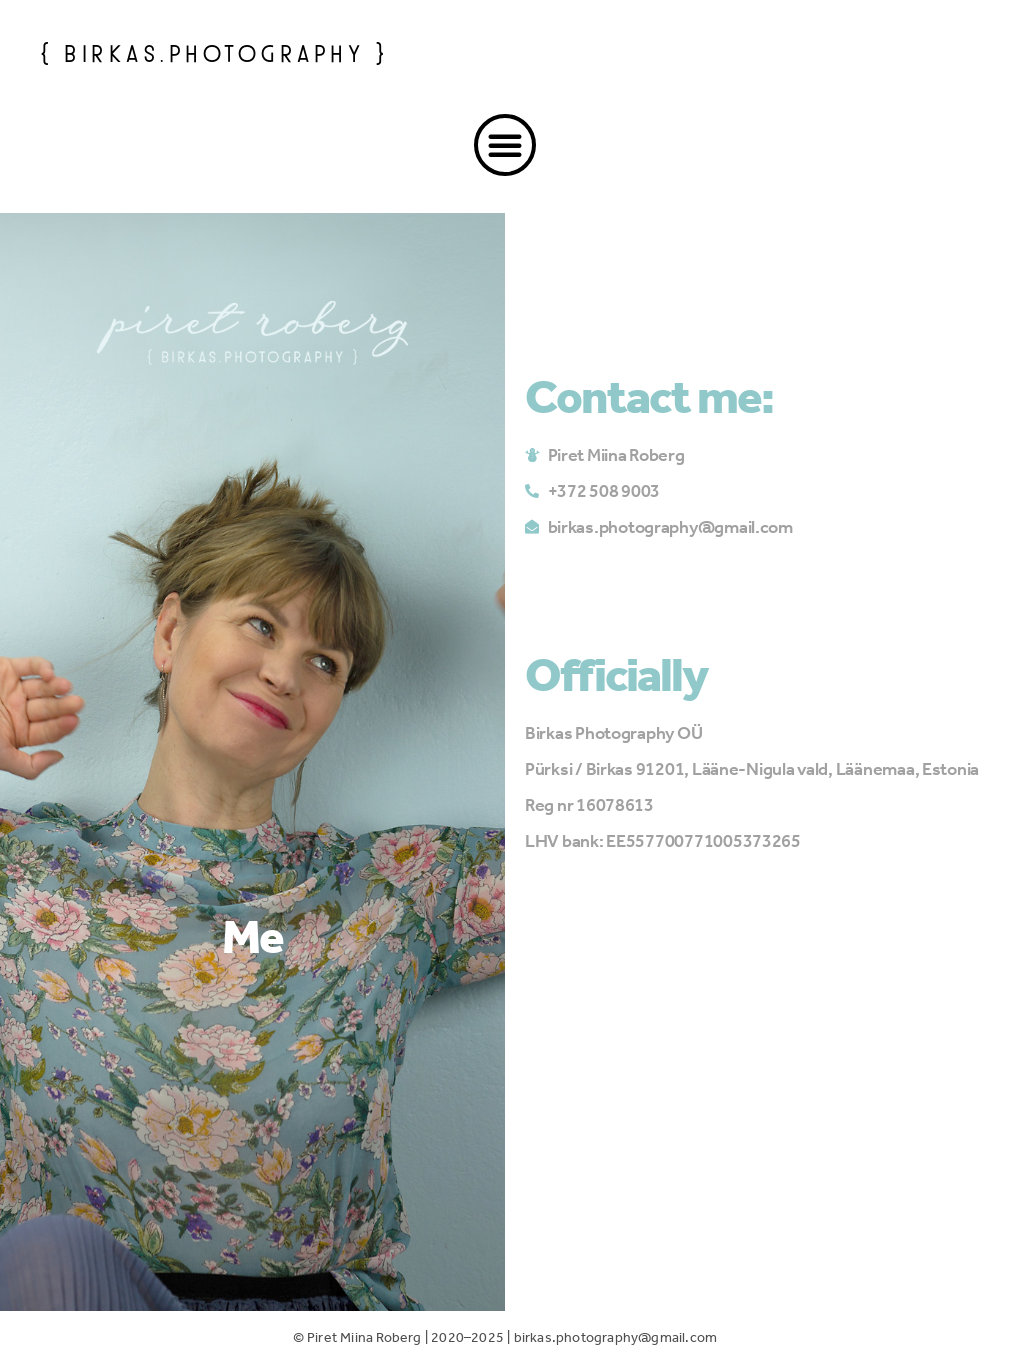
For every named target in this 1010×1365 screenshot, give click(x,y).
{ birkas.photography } (214, 51)
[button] (505, 145)
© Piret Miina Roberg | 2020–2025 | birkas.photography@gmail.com (505, 1337)
